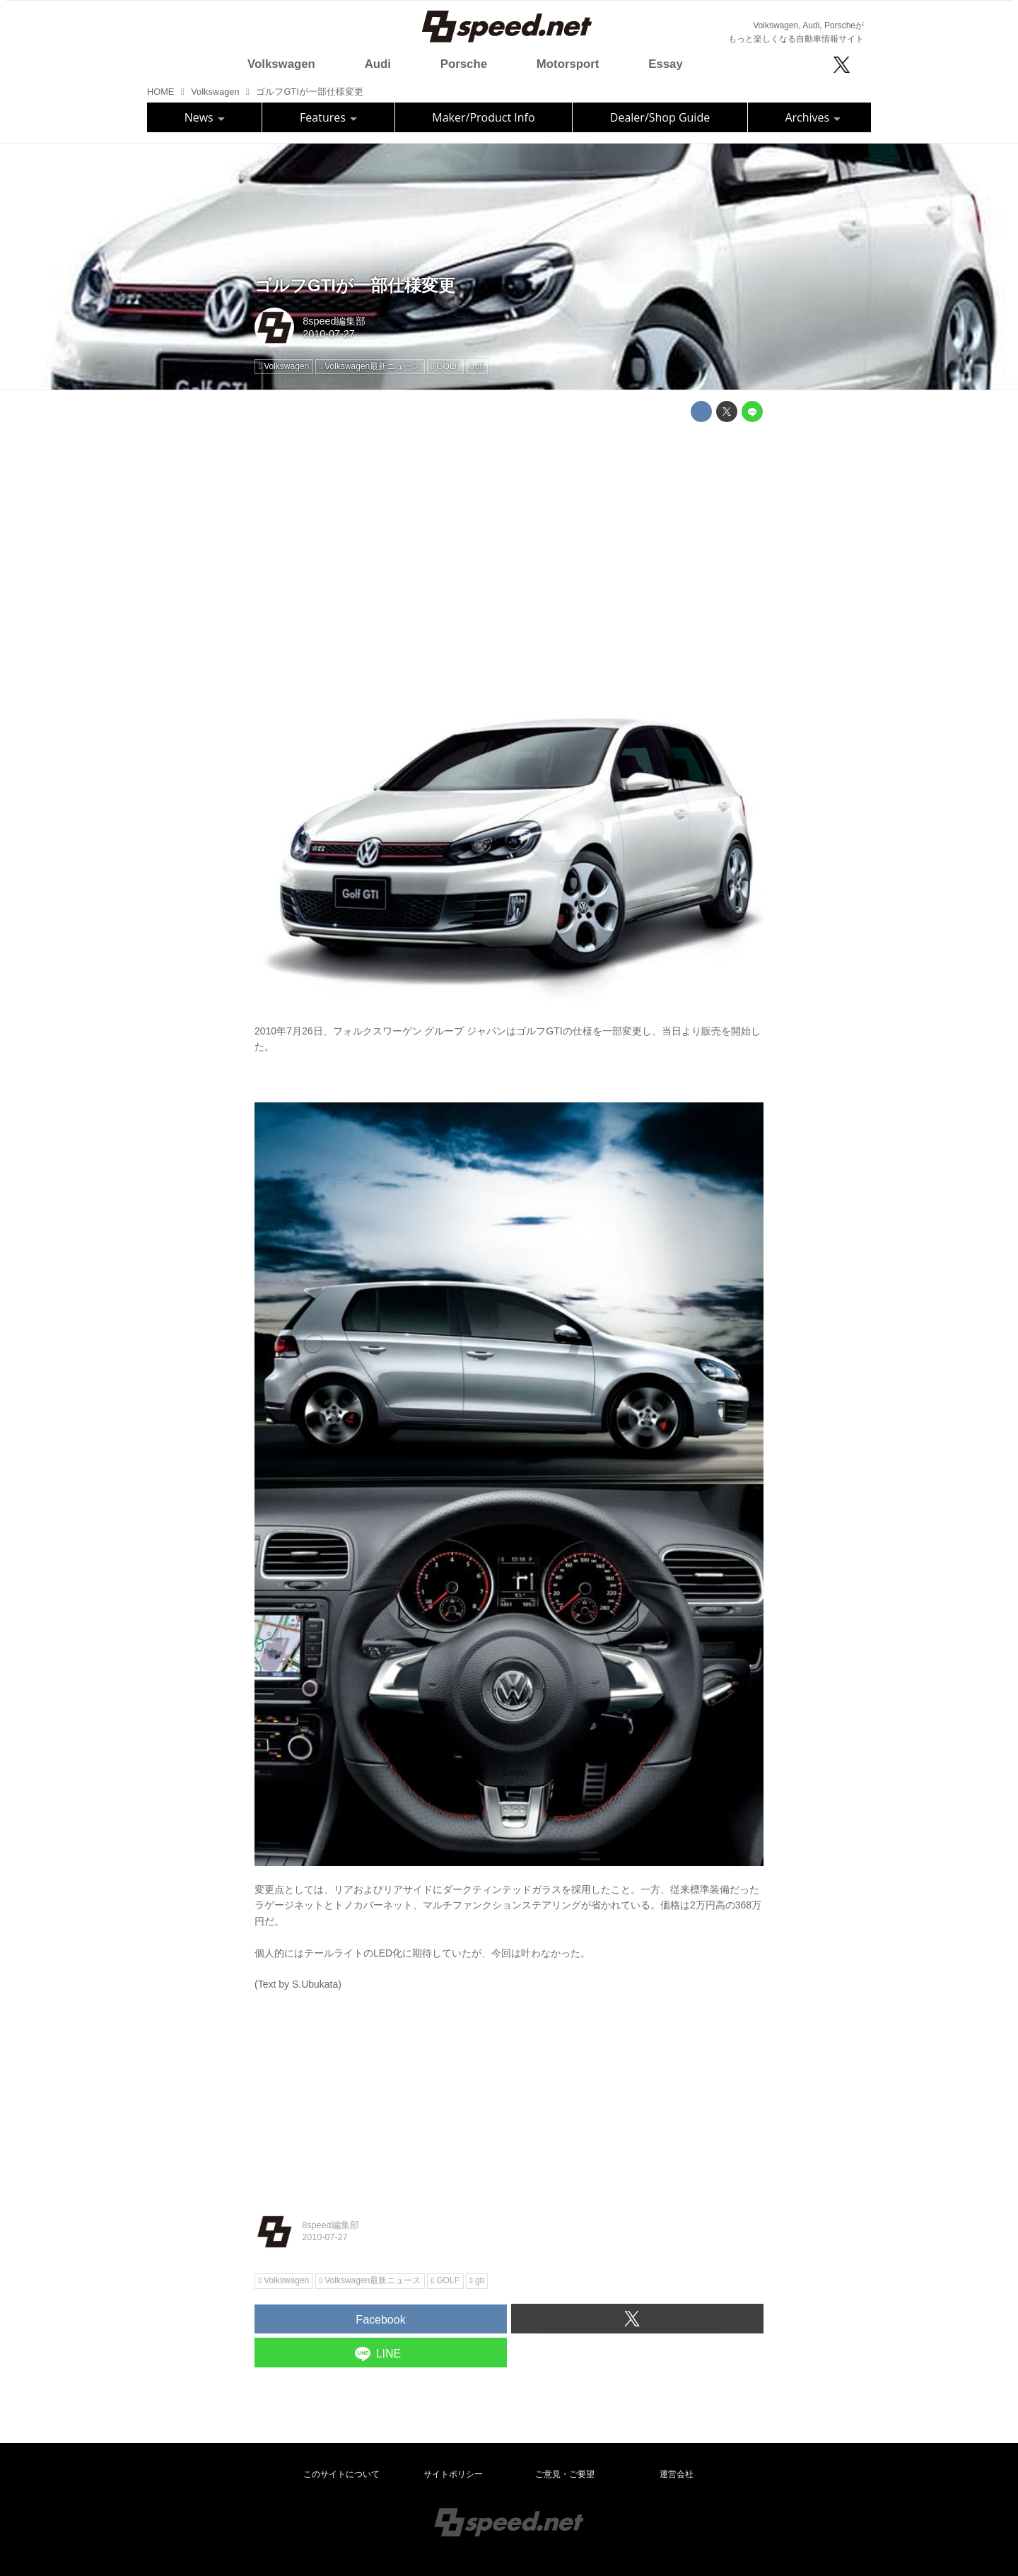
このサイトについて (341, 2474)
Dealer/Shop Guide (660, 117)
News (205, 117)
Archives (813, 117)
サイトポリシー (453, 2474)
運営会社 (677, 2474)
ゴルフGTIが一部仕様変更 (355, 285)
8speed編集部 (334, 321)
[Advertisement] (509, 532)
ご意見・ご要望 (565, 2474)
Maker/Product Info (483, 117)
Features (328, 117)
